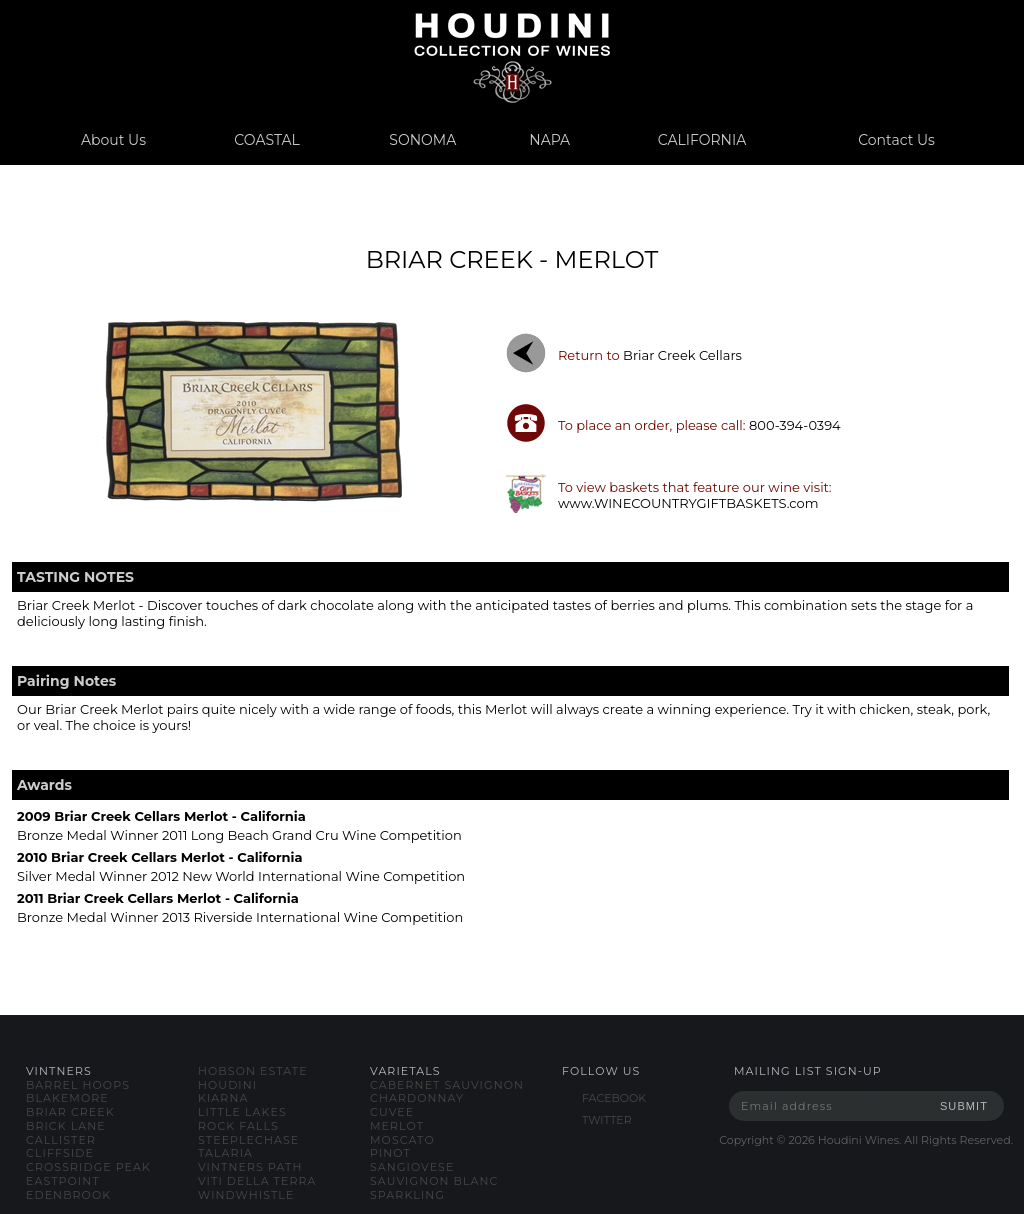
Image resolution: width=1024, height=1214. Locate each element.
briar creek (70, 1112)
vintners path (250, 1167)
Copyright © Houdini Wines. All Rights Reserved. (866, 1140)
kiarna (223, 1098)
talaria (225, 1153)
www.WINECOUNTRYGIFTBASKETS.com (688, 503)
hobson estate (253, 1071)
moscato (402, 1140)
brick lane (66, 1126)
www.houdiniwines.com (511, 57)
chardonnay (417, 1098)
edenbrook (68, 1195)
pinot (390, 1153)
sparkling (407, 1195)
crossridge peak (88, 1167)
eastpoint (63, 1181)
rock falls (238, 1126)
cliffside (60, 1153)
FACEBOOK (614, 1098)
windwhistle (246, 1195)
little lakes (242, 1112)
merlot (397, 1126)
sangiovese (412, 1167)
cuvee (392, 1112)
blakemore (67, 1098)
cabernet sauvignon (447, 1085)
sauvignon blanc (434, 1181)
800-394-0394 (795, 425)
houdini (227, 1085)
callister (61, 1140)
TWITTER (607, 1120)
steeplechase (248, 1140)
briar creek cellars (682, 355)
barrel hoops (78, 1085)
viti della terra (257, 1181)
